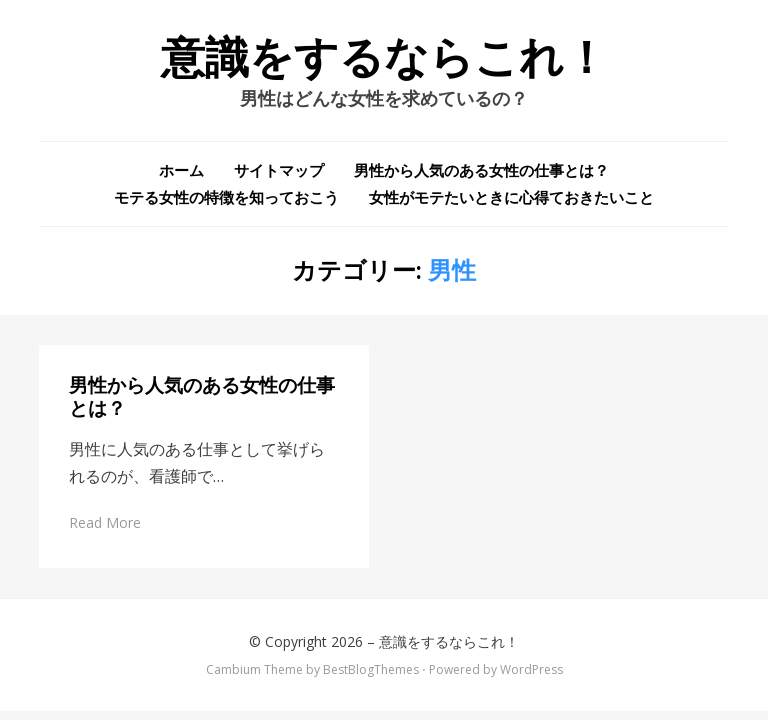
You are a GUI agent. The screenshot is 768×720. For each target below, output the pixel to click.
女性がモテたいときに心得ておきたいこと (511, 197)
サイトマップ (279, 170)
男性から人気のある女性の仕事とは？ (481, 170)
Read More (105, 522)
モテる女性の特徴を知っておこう (226, 197)
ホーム (181, 170)
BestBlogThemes (371, 669)
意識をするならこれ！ (384, 58)
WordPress (531, 669)
